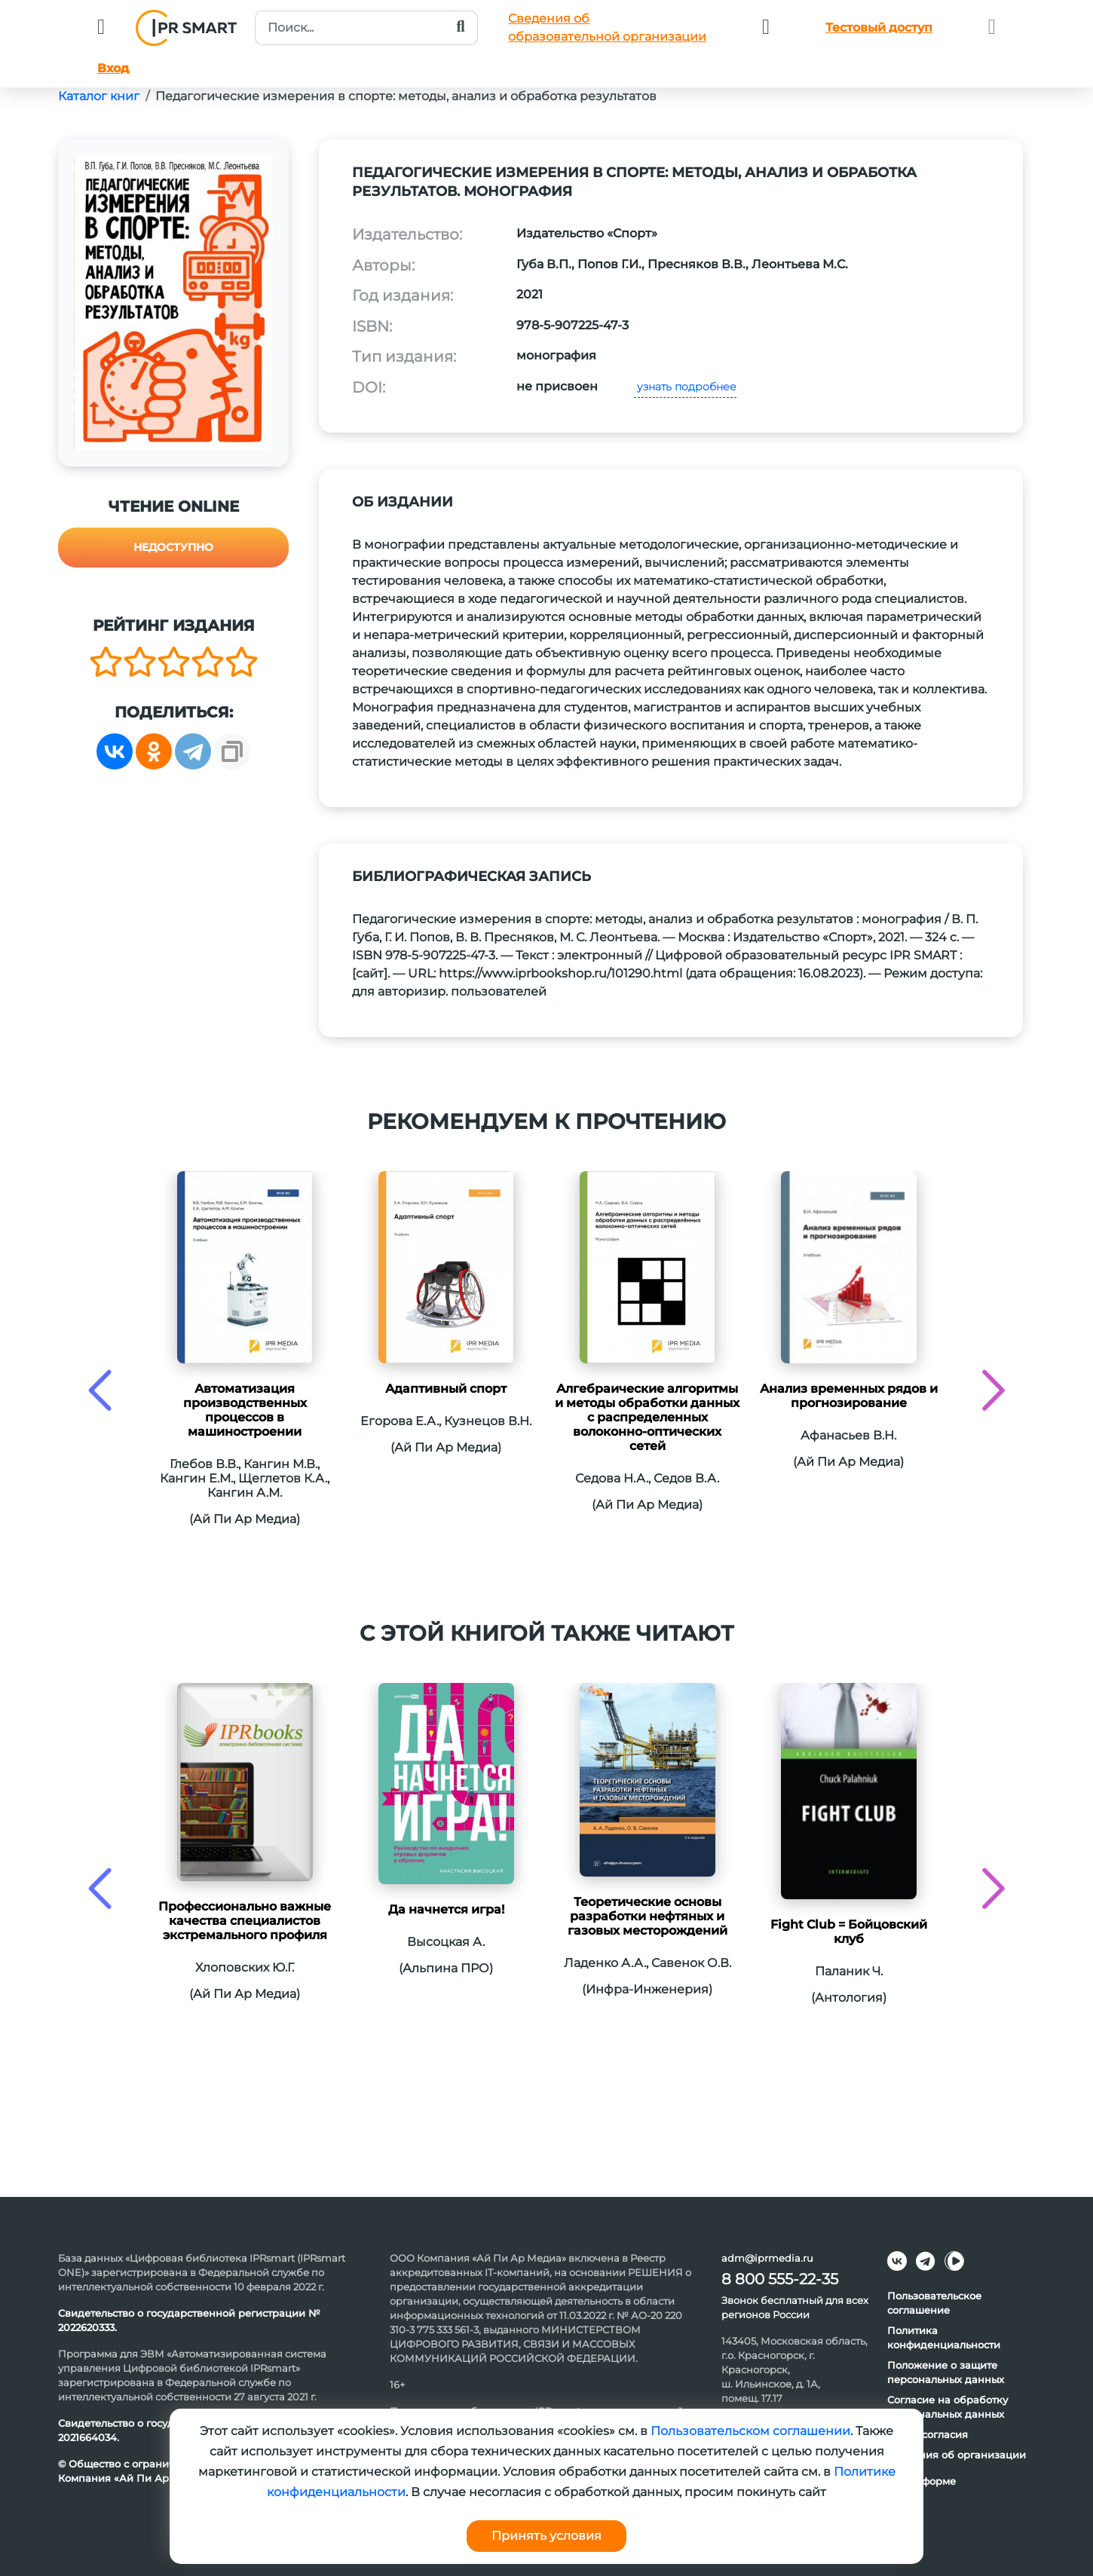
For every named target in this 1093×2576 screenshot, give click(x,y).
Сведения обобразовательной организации (607, 27)
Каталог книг (98, 96)
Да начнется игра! (446, 1909)
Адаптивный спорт (446, 1388)
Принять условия (546, 2536)
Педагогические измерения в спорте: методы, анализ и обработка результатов (406, 96)
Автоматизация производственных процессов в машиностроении (245, 1410)
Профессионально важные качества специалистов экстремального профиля (244, 1920)
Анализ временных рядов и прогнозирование (849, 1395)
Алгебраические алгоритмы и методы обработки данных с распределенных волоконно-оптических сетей (647, 1417)
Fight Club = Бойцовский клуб (848, 1931)
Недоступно (173, 547)
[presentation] (100, 1390)
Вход (113, 68)
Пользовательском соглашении (750, 2431)
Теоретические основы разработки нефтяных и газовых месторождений (647, 1916)
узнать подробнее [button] (685, 386)
